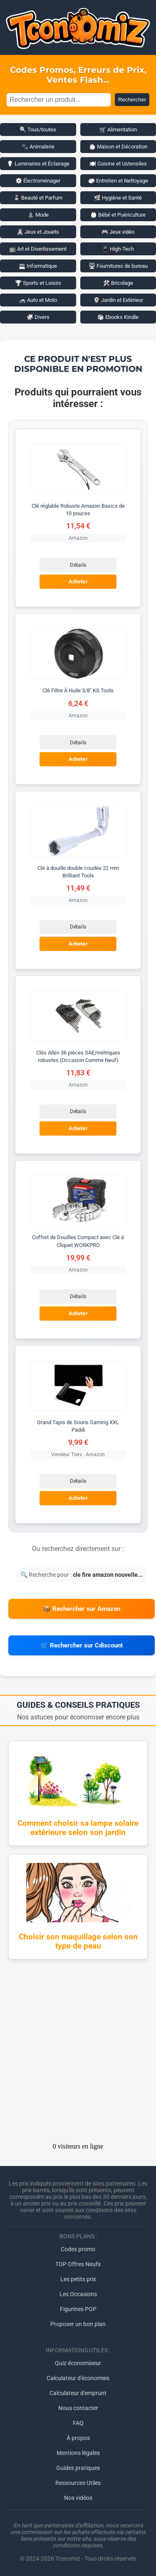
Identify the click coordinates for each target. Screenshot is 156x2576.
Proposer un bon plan (78, 2324)
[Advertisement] (78, 2053)
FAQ (78, 2423)
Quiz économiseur (78, 2363)
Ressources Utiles (78, 2483)
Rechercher (132, 99)
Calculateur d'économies (78, 2378)
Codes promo (78, 2249)
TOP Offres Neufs (78, 2264)
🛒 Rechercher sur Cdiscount (81, 1645)
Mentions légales (78, 2453)
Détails (78, 565)
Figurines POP (78, 2309)
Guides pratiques (78, 2468)
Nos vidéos (78, 2497)
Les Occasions (78, 2294)
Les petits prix (78, 2279)
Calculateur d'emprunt (78, 2393)
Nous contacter (78, 2408)
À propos (78, 2438)
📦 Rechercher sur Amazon (81, 1609)
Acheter (78, 582)
